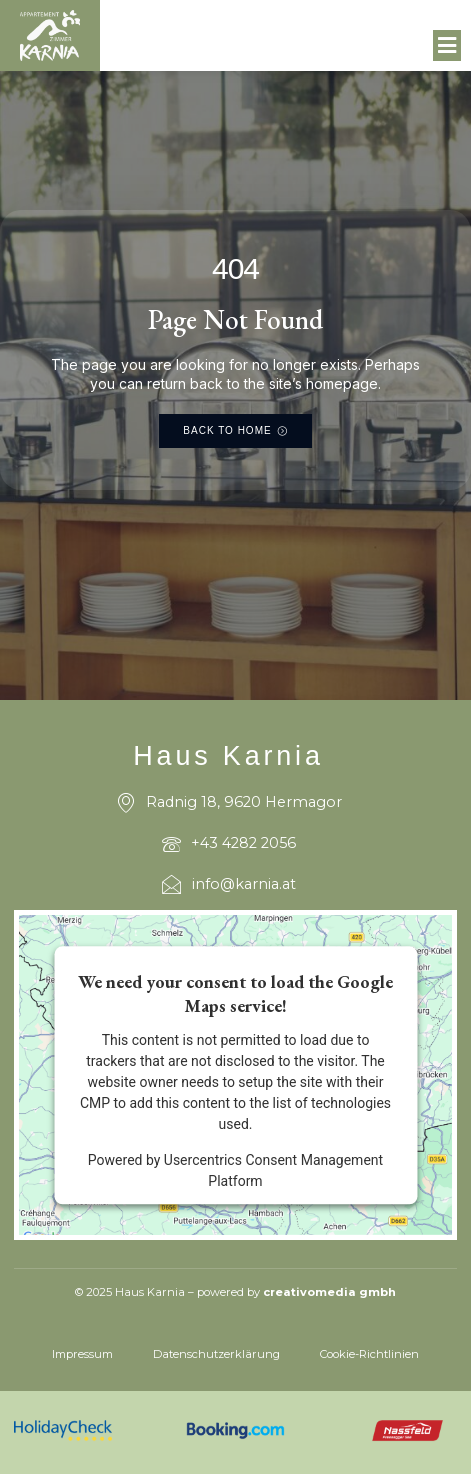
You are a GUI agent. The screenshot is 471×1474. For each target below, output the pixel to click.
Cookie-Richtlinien (369, 1354)
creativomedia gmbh (329, 1292)
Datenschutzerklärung (216, 1354)
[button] (447, 46)
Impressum (82, 1354)
